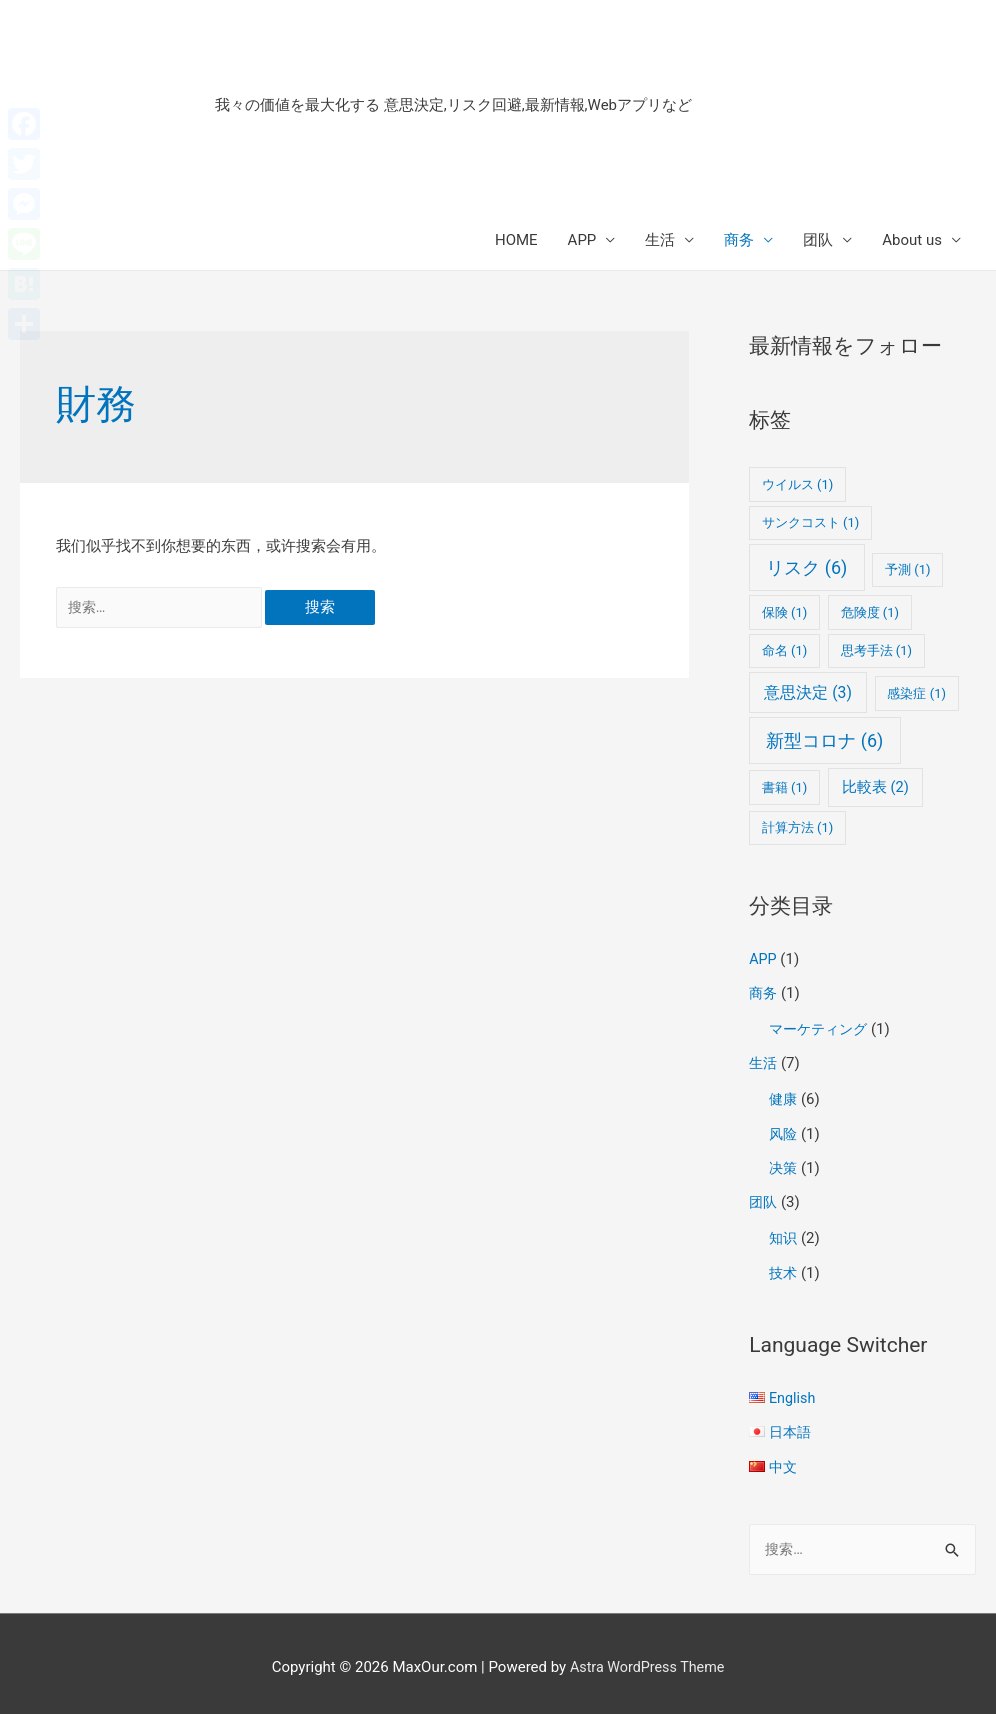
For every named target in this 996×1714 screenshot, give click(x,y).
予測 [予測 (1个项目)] (908, 569)
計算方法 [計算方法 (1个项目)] (798, 827)
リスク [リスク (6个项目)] (806, 567)
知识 (784, 1233)
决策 (784, 1164)
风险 (784, 1130)
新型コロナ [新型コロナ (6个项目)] (824, 740)
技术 (784, 1266)
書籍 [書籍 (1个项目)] (785, 787)
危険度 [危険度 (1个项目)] (870, 612)
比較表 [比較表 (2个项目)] (875, 787)
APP (582, 240)
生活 (660, 240)
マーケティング (821, 1028)
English (793, 1391)
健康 (784, 1096)
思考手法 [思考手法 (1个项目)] (877, 650)
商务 (739, 240)
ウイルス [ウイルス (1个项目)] (798, 484)
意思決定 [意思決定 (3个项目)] (808, 692)
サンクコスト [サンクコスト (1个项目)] (811, 522)
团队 (818, 240)
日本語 (791, 1425)
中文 (784, 1458)
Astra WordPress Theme (647, 1659)
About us (912, 240)
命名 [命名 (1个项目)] (785, 650)
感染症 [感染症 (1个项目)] (916, 693)
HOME (516, 240)
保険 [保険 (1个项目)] (785, 612)
